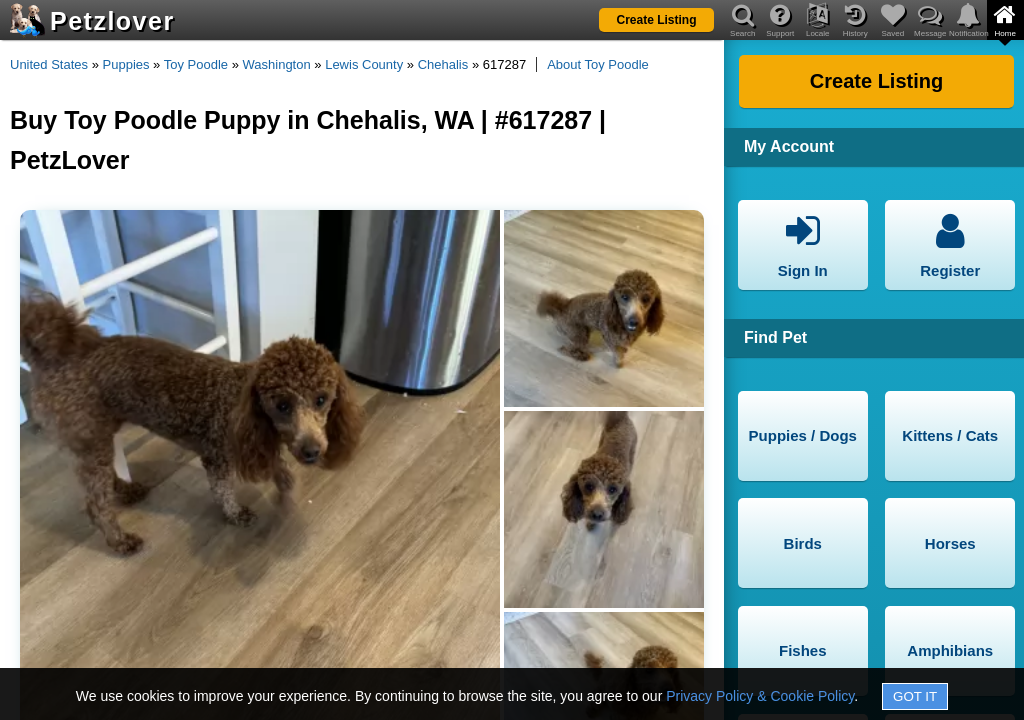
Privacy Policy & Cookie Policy (760, 696)
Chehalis (443, 64)
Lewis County (364, 64)
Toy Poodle (196, 64)
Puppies (126, 64)
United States (49, 64)
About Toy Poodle (598, 64)
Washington (277, 64)
